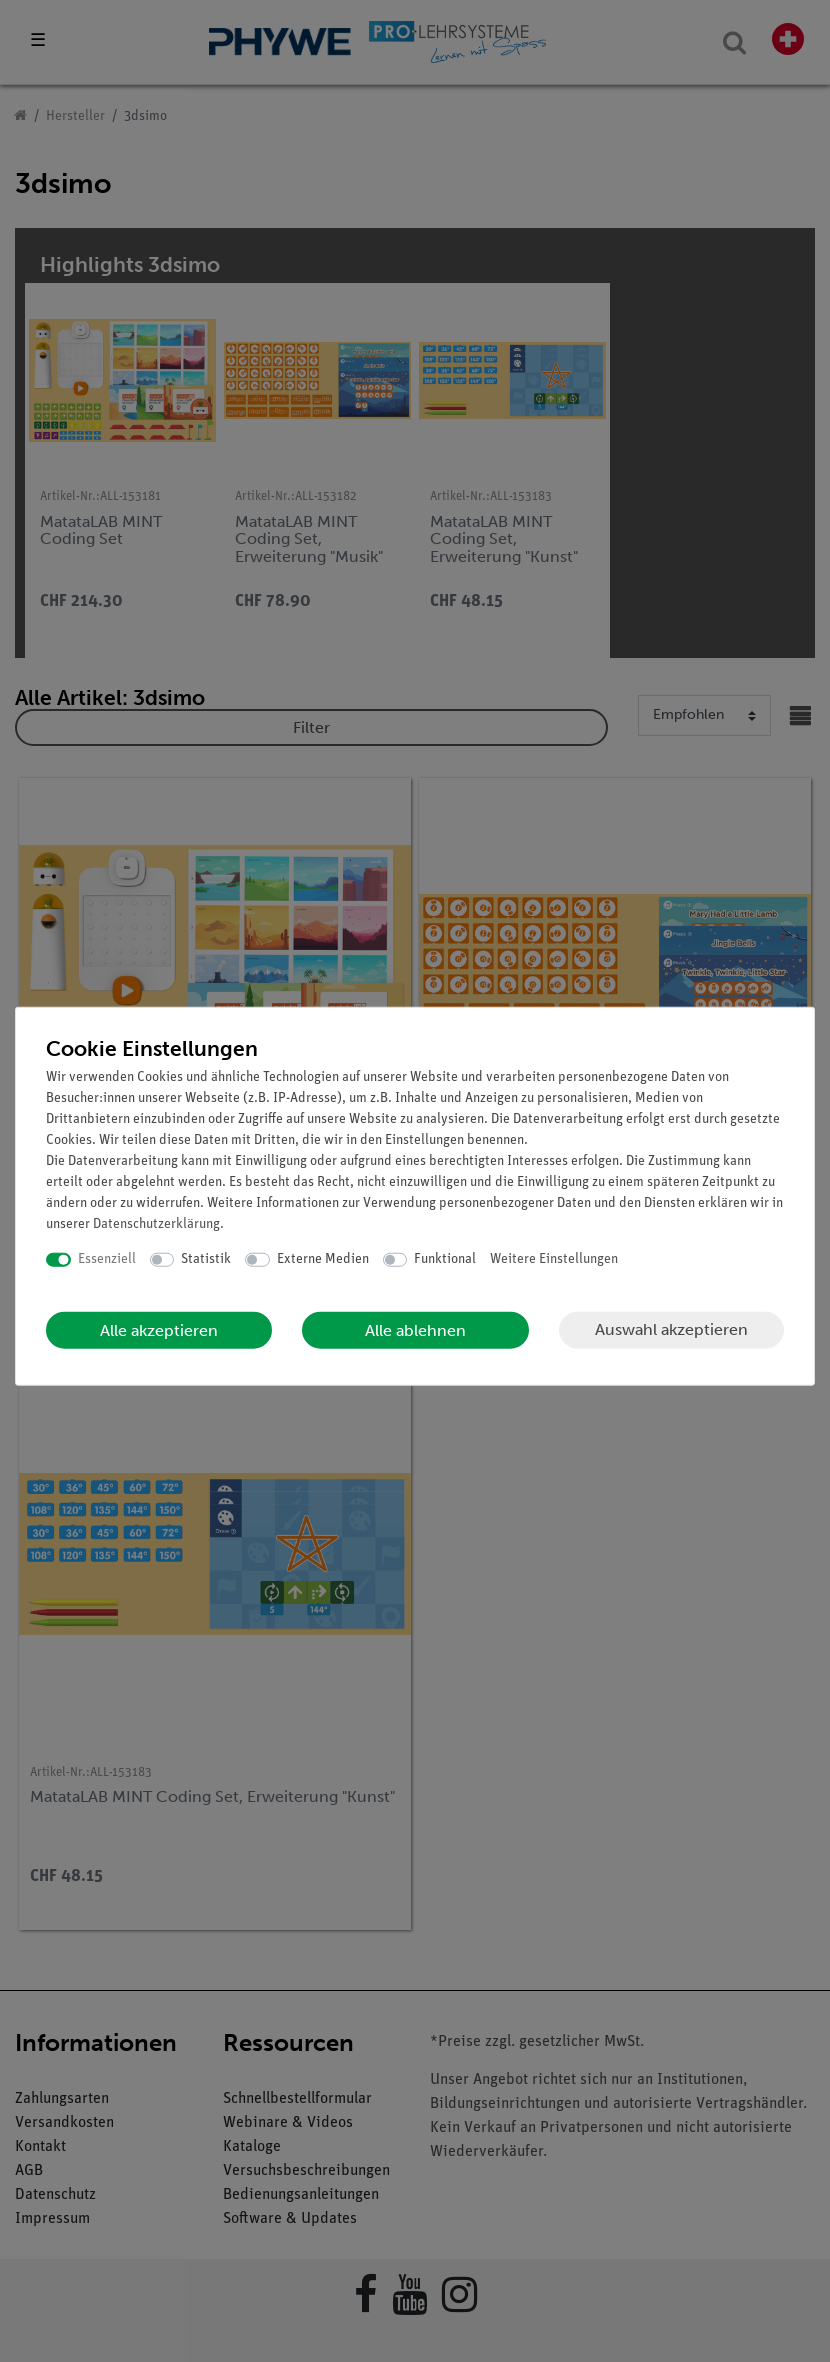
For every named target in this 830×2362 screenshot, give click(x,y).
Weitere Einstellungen (554, 1259)
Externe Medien (323, 1259)
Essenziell (107, 1259)
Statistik (206, 1259)
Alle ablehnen (415, 1329)
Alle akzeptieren (159, 1329)
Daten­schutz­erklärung (156, 1224)
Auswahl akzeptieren (671, 1329)
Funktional (445, 1259)
